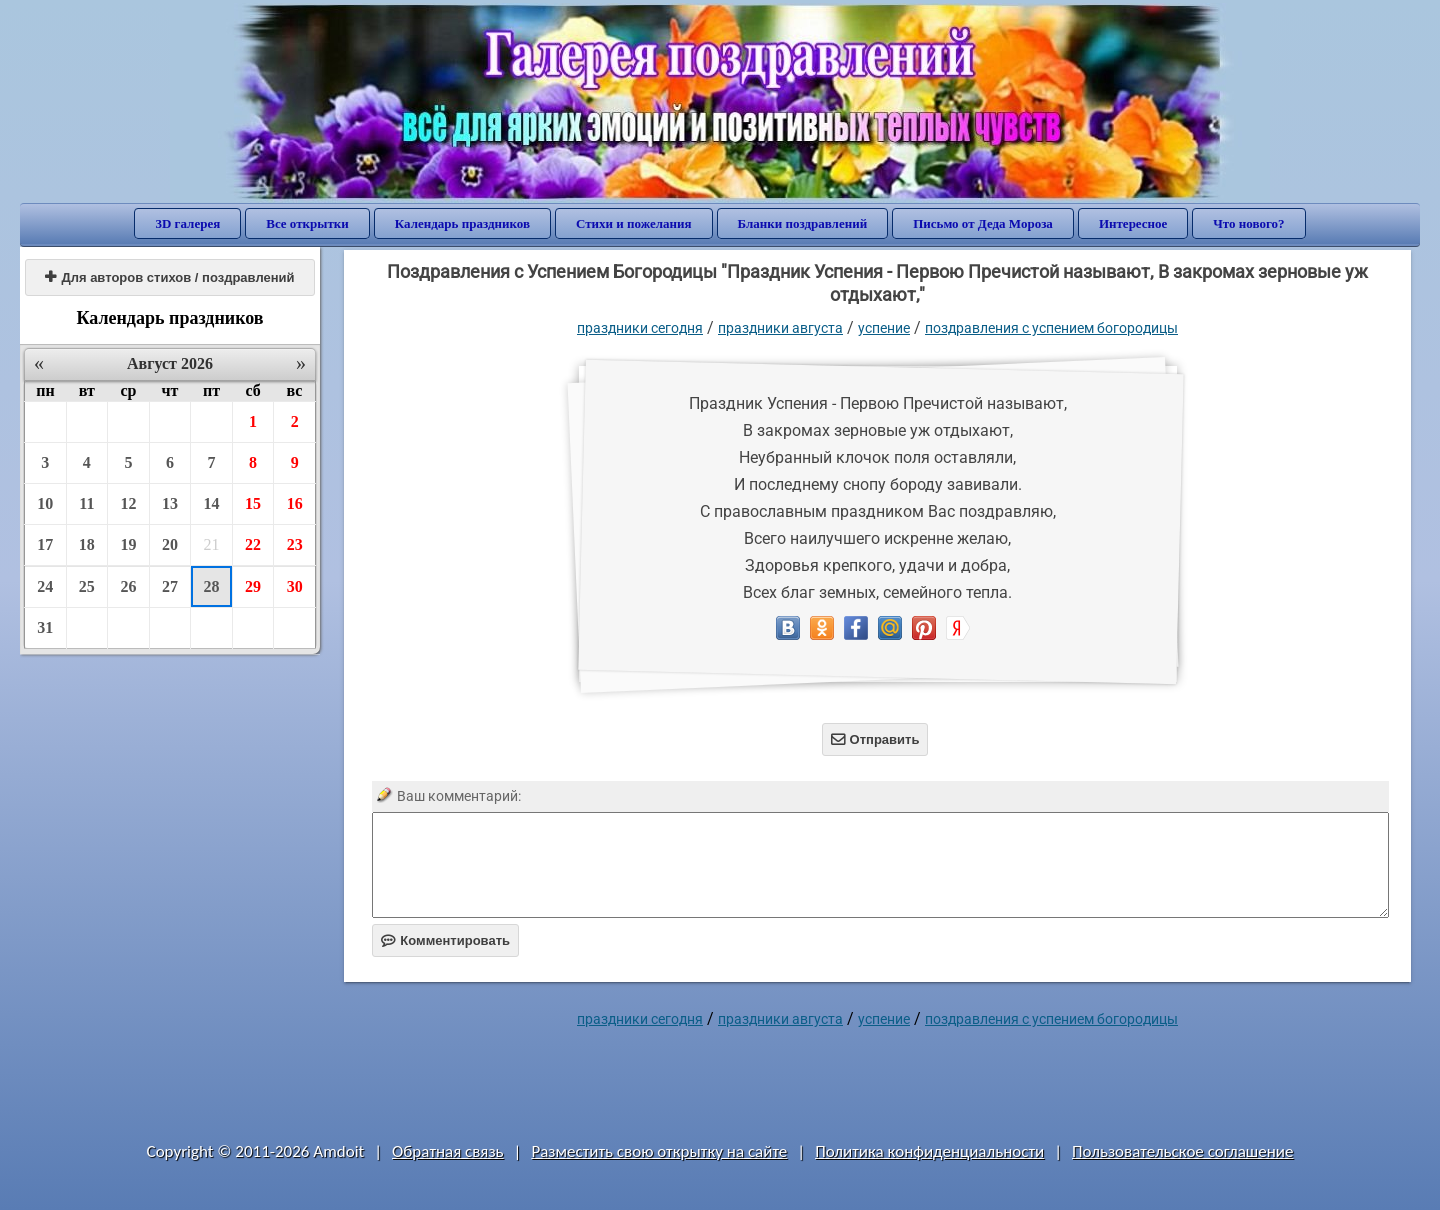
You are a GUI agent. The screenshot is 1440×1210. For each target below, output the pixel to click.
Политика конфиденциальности (929, 1151)
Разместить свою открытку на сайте (659, 1151)
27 (170, 586)
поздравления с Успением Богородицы (1051, 328)
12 (128, 503)
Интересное (1133, 223)
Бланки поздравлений (803, 223)
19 (128, 544)
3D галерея (187, 223)
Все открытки (307, 223)
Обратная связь (448, 1151)
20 (170, 544)
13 (170, 503)
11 (86, 503)
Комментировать (445, 940)
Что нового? (1248, 223)
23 (295, 544)
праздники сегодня (640, 328)
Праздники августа (780, 328)
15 (253, 503)
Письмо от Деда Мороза (983, 223)
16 (295, 503)
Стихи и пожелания (634, 223)
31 (45, 627)
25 (87, 586)
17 (45, 544)
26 (128, 586)
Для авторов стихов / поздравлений (169, 277)
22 (253, 544)
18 (87, 544)
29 (253, 586)
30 (295, 586)
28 (212, 586)
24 (45, 586)
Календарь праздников (462, 223)
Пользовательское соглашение (1182, 1151)
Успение (884, 328)
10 (45, 503)
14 (212, 503)
